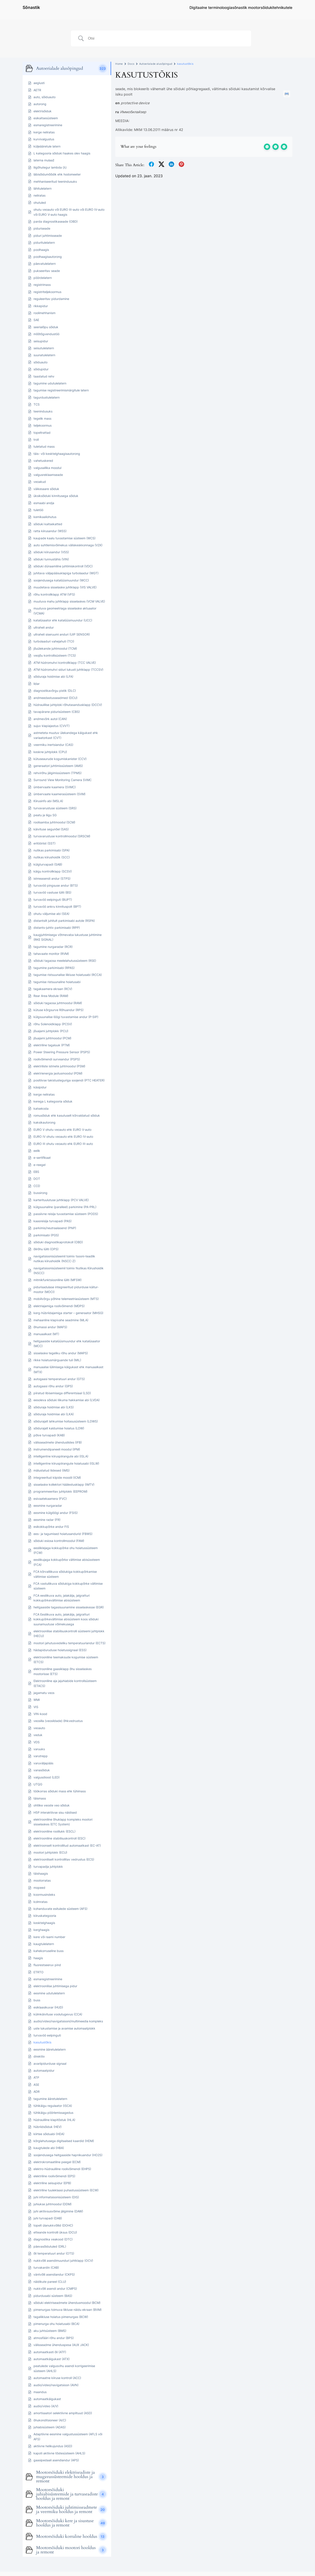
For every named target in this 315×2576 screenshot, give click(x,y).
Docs (131, 63)
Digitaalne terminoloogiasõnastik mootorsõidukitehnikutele (240, 7)
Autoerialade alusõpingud (155, 63)
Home (119, 63)
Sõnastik (31, 7)
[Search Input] (166, 38)
